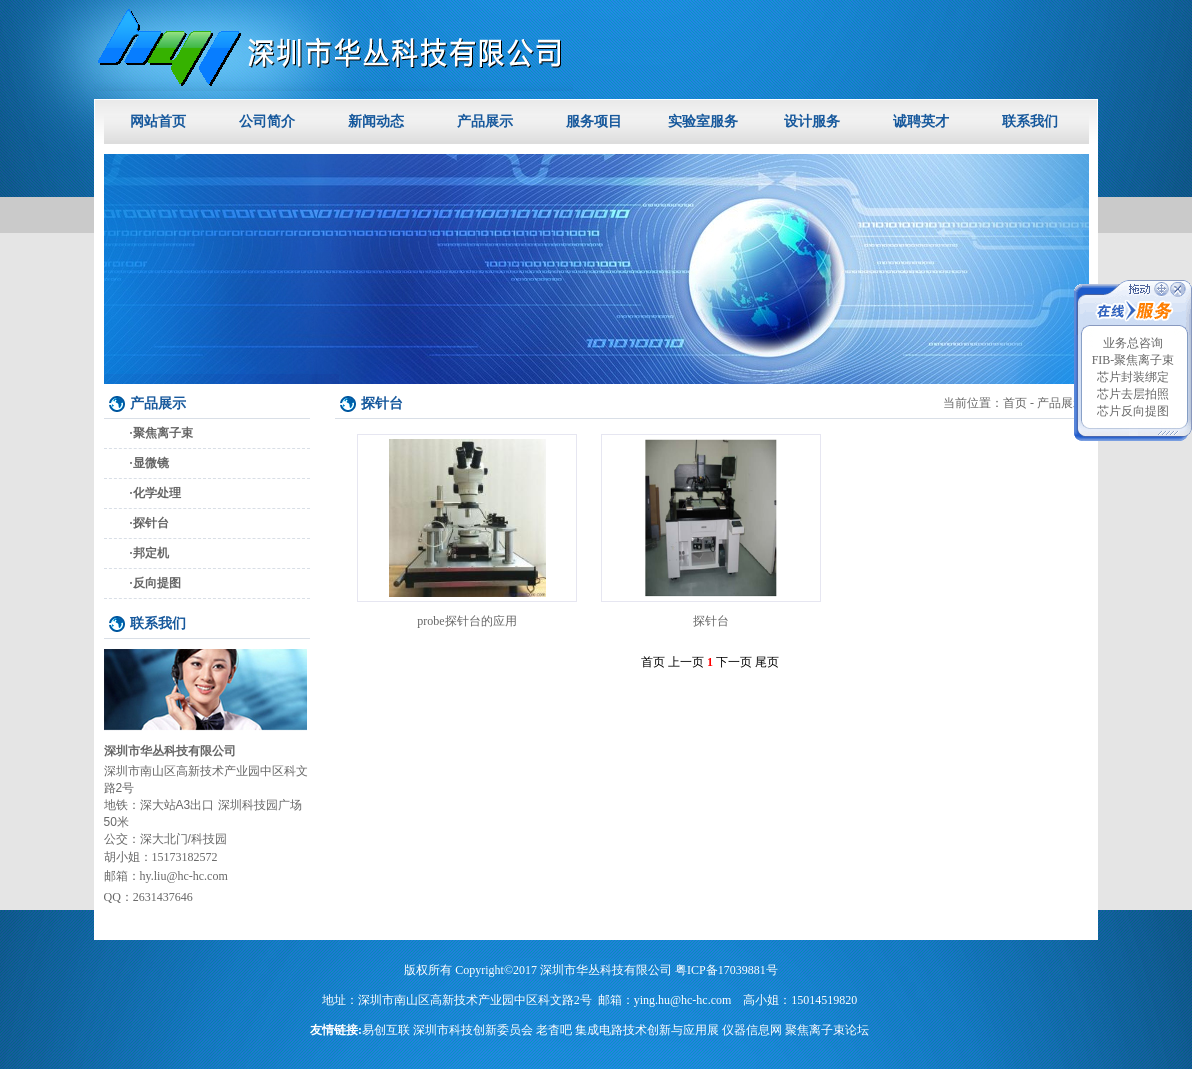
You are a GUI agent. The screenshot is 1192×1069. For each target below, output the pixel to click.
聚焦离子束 (163, 433)
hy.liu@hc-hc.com (184, 876)
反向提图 (157, 583)
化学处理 (157, 493)
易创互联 (386, 1030)
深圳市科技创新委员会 (473, 1030)
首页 (1015, 403)
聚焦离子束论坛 (827, 1030)
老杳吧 (554, 1030)
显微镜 (151, 463)
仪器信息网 (752, 1030)
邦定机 (151, 553)
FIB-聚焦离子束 (1133, 360)
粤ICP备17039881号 (726, 970)
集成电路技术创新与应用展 (647, 1030)
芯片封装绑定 (1133, 377)
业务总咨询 (1133, 343)
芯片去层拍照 (1133, 394)
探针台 (151, 523)
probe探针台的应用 (466, 621)
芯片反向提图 (1133, 411)
